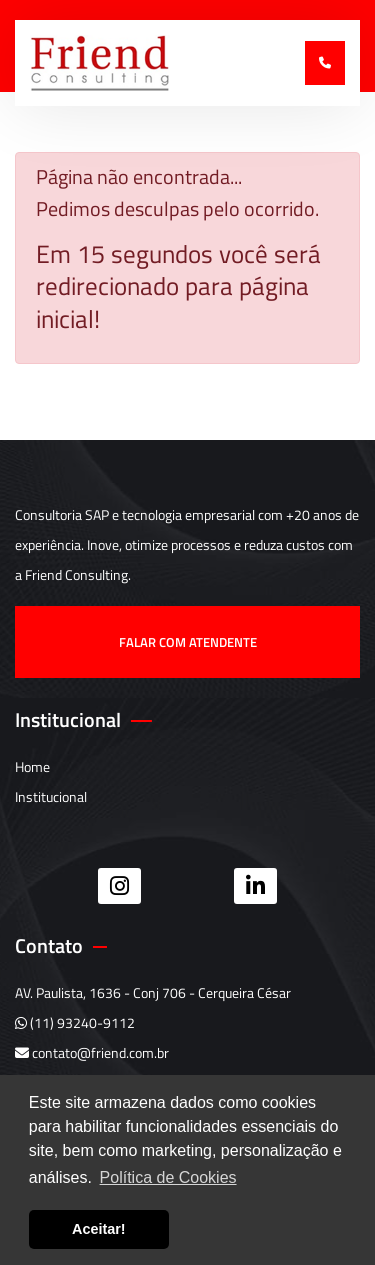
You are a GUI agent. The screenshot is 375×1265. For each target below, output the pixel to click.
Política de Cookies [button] (168, 1177)
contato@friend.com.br (92, 1052)
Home (32, 766)
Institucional (51, 796)
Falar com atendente (188, 642)
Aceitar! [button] (99, 1229)
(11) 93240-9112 (75, 1022)
